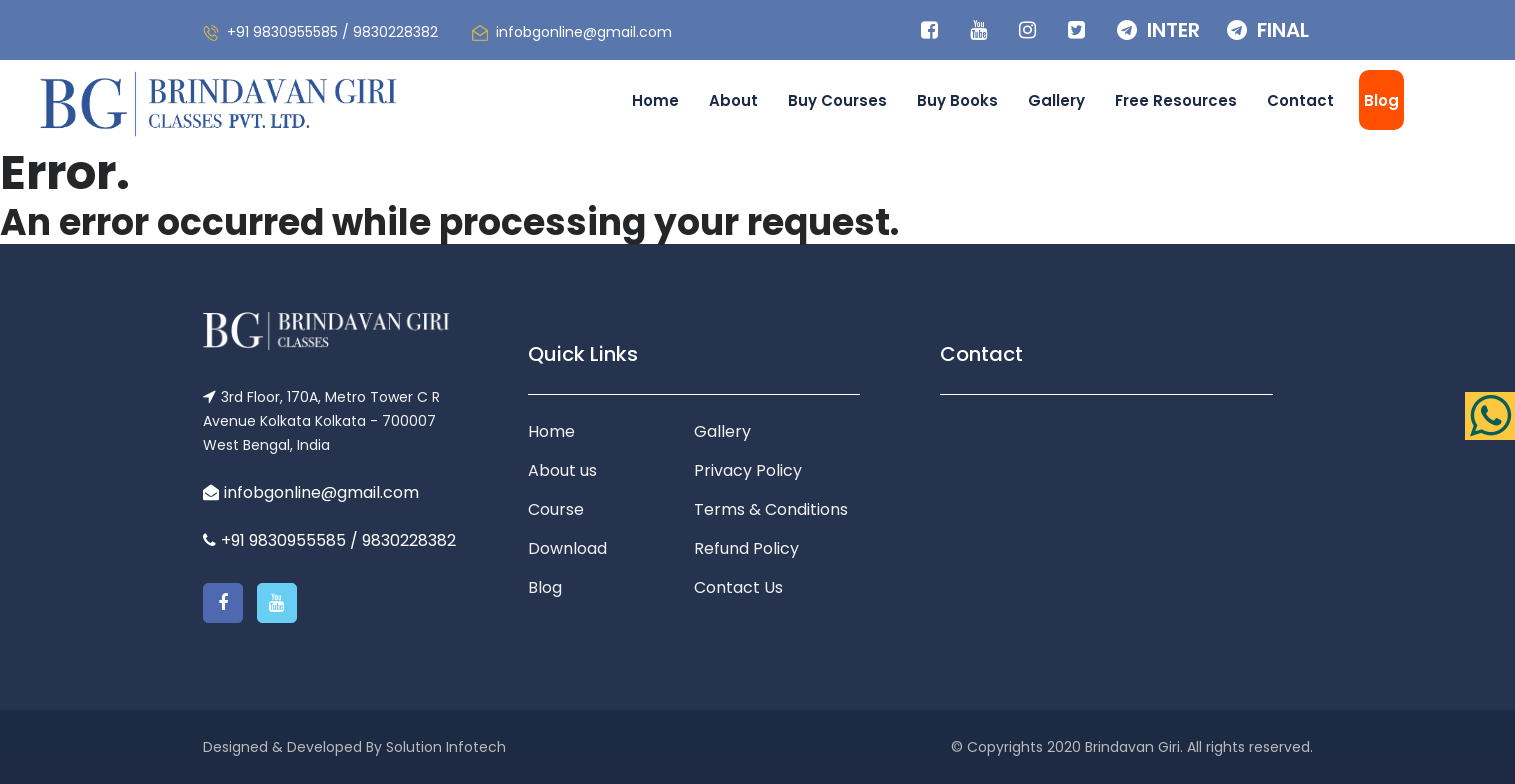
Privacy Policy (748, 470)
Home (655, 100)
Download (567, 548)
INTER (1158, 30)
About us (562, 470)
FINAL (1268, 30)
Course (556, 509)
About (733, 100)
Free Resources (1176, 100)
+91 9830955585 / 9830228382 (332, 32)
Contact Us (738, 587)
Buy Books (957, 100)
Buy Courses (837, 100)
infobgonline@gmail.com (584, 32)
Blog (1381, 100)
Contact (1300, 100)
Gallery (1056, 100)
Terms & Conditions (771, 509)
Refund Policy (746, 548)
